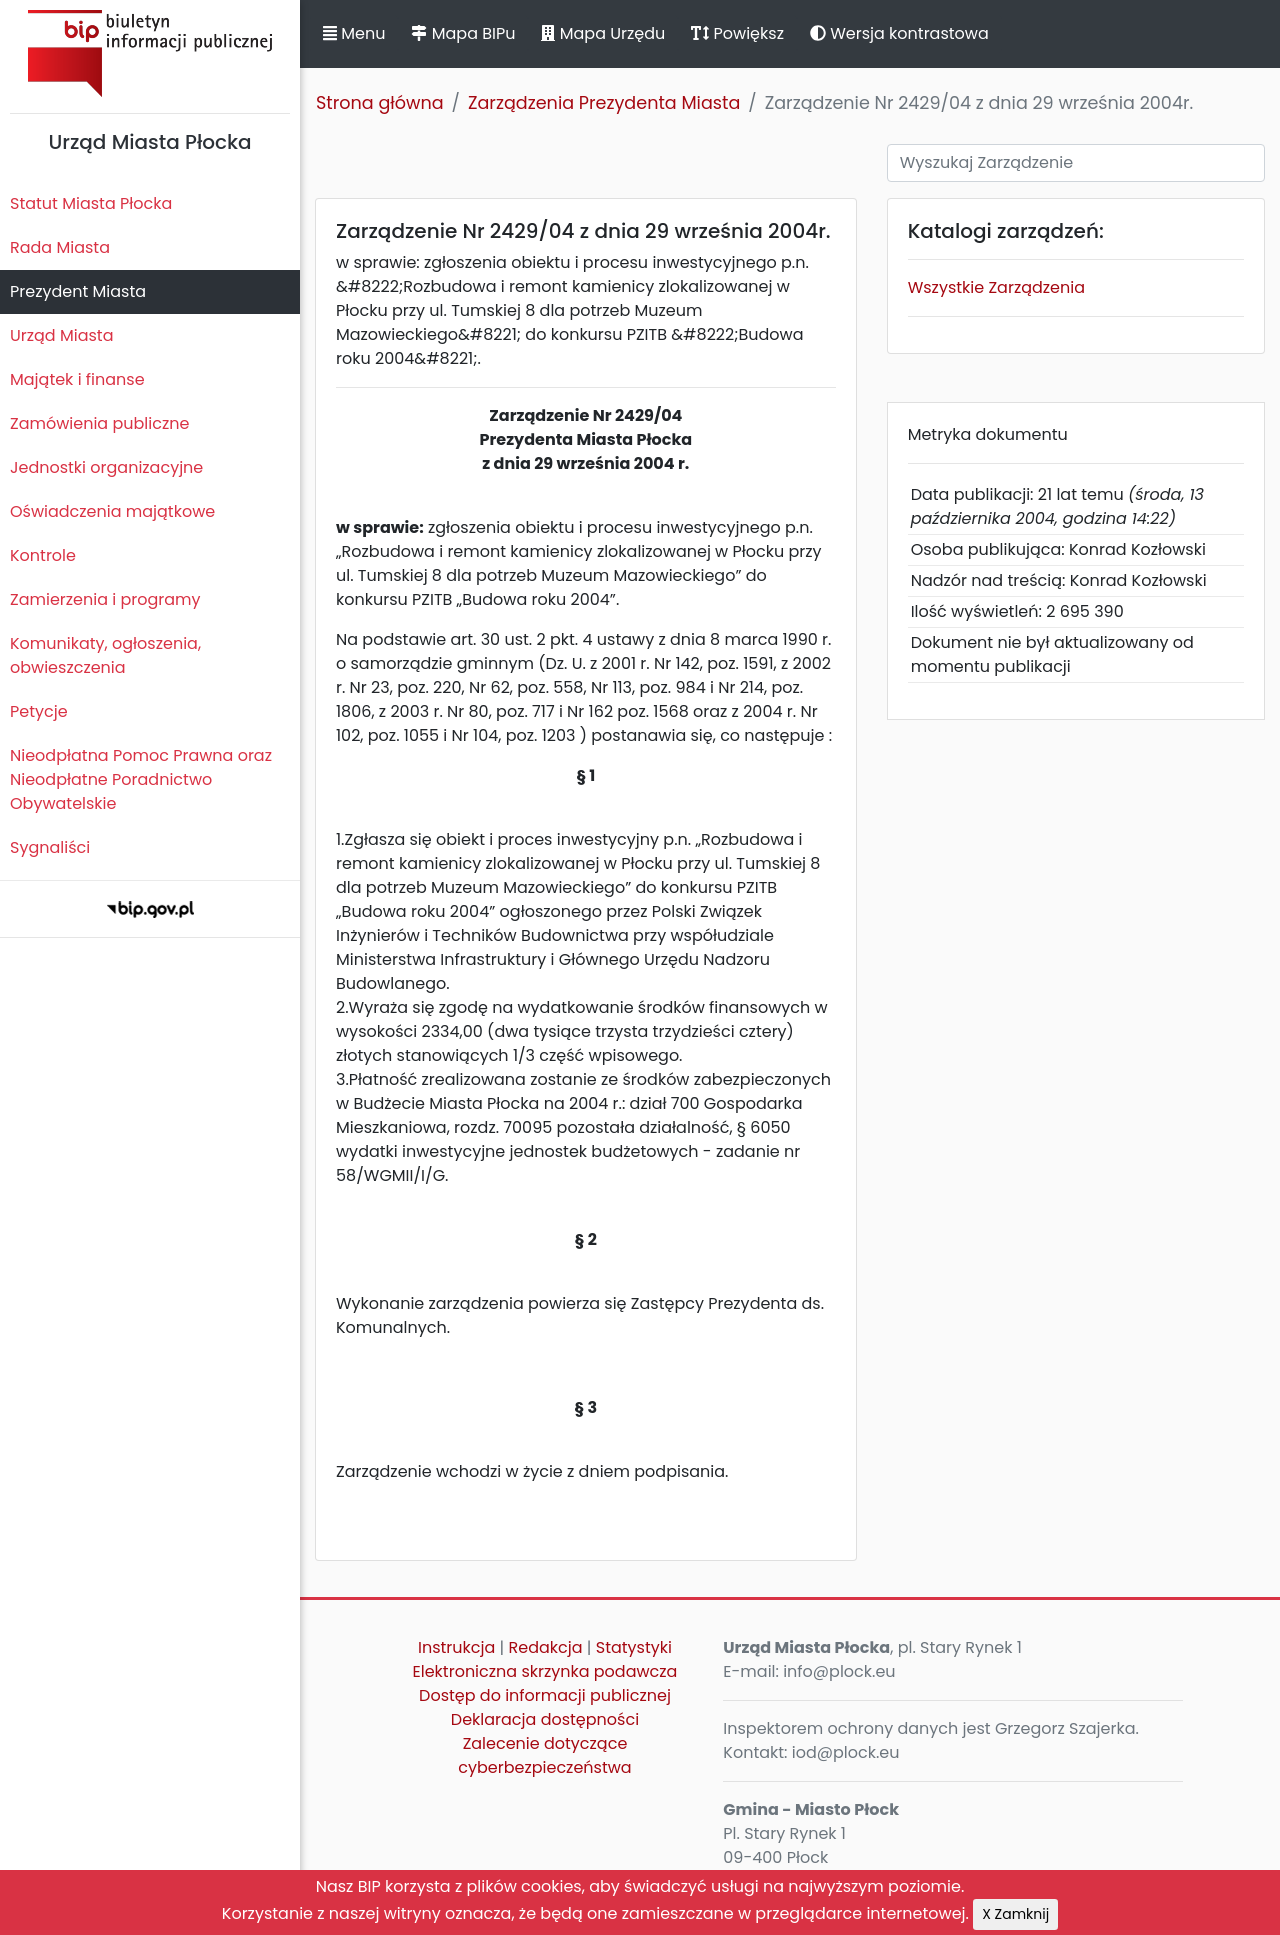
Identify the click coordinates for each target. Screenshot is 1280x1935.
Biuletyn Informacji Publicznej (150, 53)
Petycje (39, 711)
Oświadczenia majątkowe (112, 511)
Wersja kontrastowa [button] (899, 33)
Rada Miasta (60, 247)
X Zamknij (1015, 1914)
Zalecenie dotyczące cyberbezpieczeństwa (544, 1755)
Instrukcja (456, 1647)
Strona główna (380, 103)
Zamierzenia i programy (105, 599)
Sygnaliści (50, 847)
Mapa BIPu (463, 33)
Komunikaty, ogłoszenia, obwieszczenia (105, 655)
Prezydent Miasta (78, 291)
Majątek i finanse (77, 379)
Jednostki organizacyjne (106, 467)
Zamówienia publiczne (99, 423)
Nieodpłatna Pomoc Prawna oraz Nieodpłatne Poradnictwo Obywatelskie (141, 779)
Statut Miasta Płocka (91, 203)
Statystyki (634, 1647)
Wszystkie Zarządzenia (996, 287)
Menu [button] (354, 33)
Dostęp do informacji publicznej (545, 1695)
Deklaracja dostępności (545, 1719)
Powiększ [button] (737, 33)
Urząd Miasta (61, 335)
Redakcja (546, 1647)
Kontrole (43, 555)
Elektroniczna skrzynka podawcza (545, 1671)
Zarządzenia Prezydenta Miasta (604, 103)
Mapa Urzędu (603, 33)
